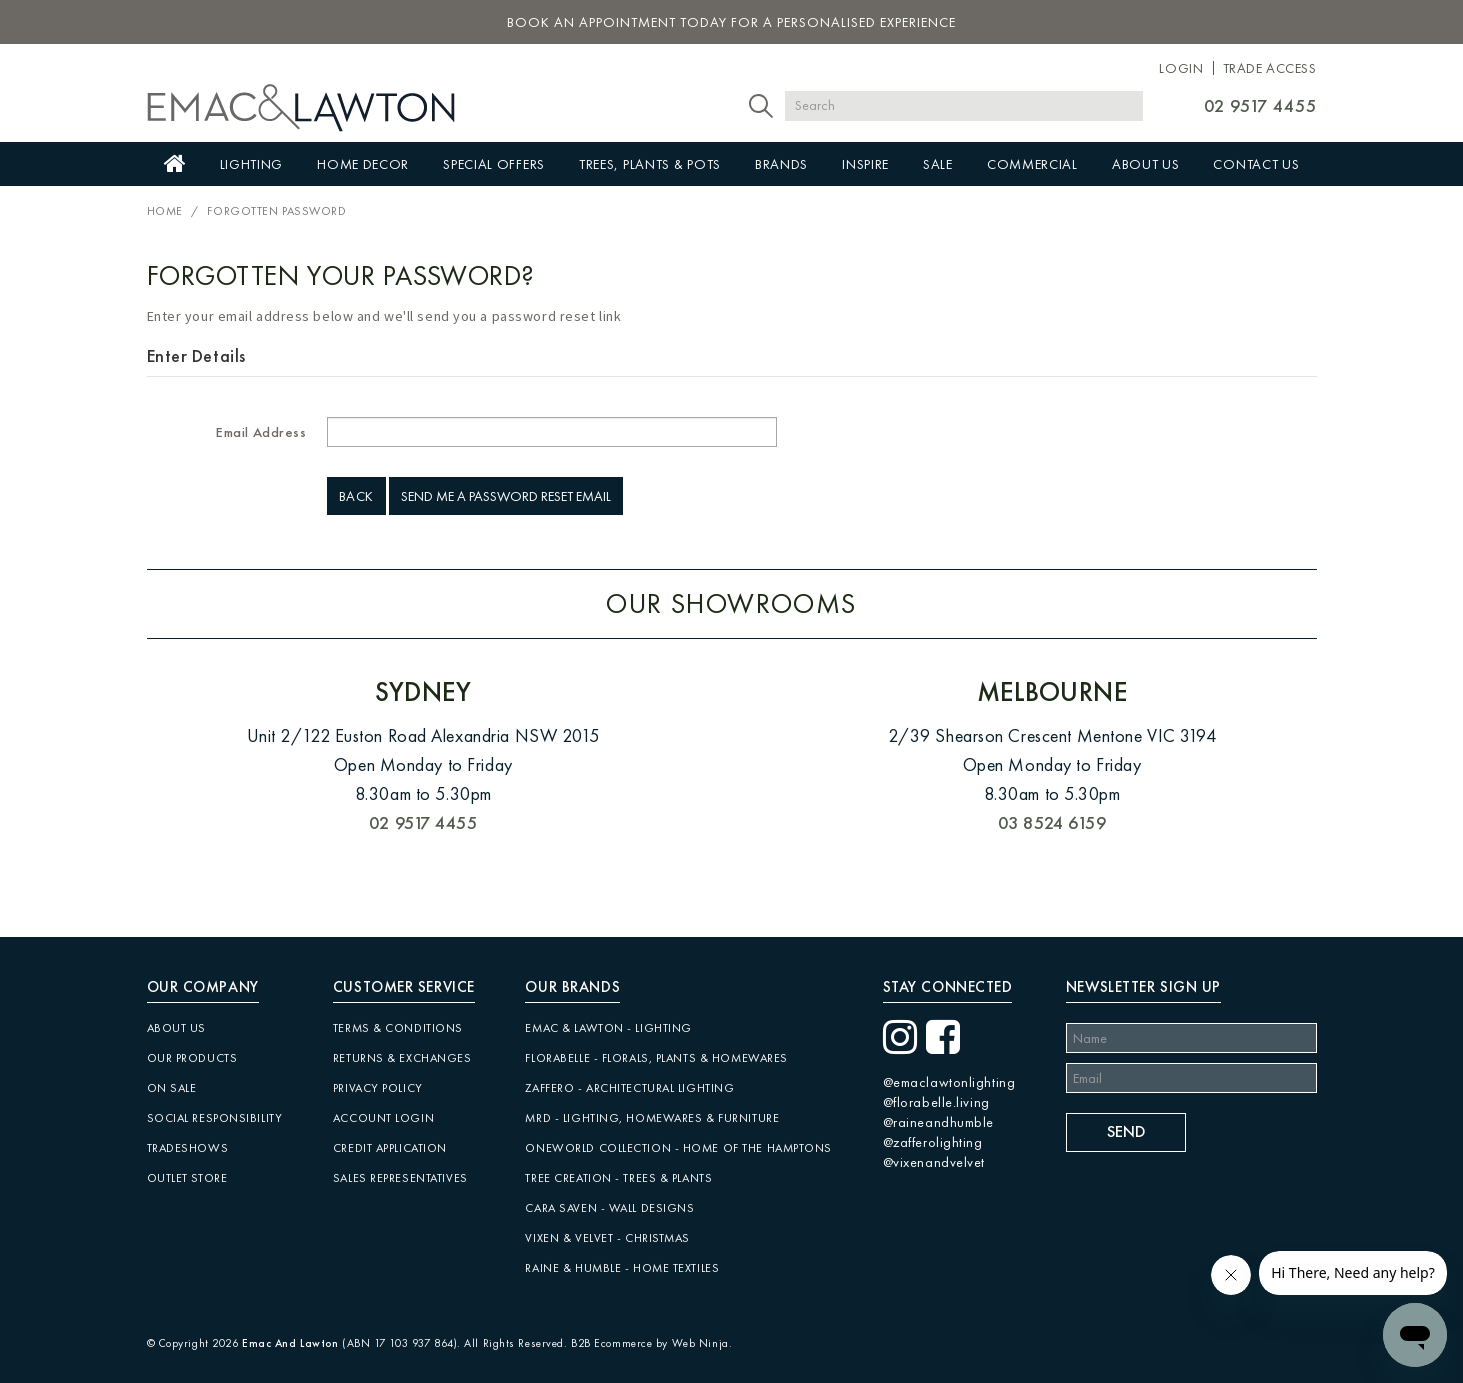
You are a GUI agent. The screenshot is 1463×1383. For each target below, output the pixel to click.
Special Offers (494, 164)
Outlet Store (187, 1178)
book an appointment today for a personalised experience (731, 22)
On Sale (172, 1088)
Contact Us (1256, 164)
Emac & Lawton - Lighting (608, 1028)
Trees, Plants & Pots (650, 164)
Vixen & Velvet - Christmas (607, 1238)
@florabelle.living (936, 1102)
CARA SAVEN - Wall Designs (609, 1208)
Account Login (383, 1118)
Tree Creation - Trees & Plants (618, 1178)
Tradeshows (188, 1148)
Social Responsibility (215, 1118)
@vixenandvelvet (934, 1162)
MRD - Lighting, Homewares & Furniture (652, 1118)
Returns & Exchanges (402, 1058)
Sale (938, 164)
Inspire (865, 164)
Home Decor (363, 164)
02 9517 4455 (1260, 105)
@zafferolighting (933, 1142)
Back (356, 496)
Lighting (252, 164)
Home (175, 164)
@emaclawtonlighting (949, 1082)
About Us (1146, 164)
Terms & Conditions (398, 1028)
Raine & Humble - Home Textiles (622, 1268)
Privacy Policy (378, 1088)
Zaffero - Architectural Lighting (629, 1088)
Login (1181, 68)
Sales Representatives (400, 1178)
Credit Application (390, 1148)
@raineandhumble (938, 1122)
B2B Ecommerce (611, 1343)
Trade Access (1270, 68)
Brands (781, 164)
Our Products (192, 1058)
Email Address (261, 432)
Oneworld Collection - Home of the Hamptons (678, 1148)
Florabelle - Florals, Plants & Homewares (656, 1058)
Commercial (1032, 164)
